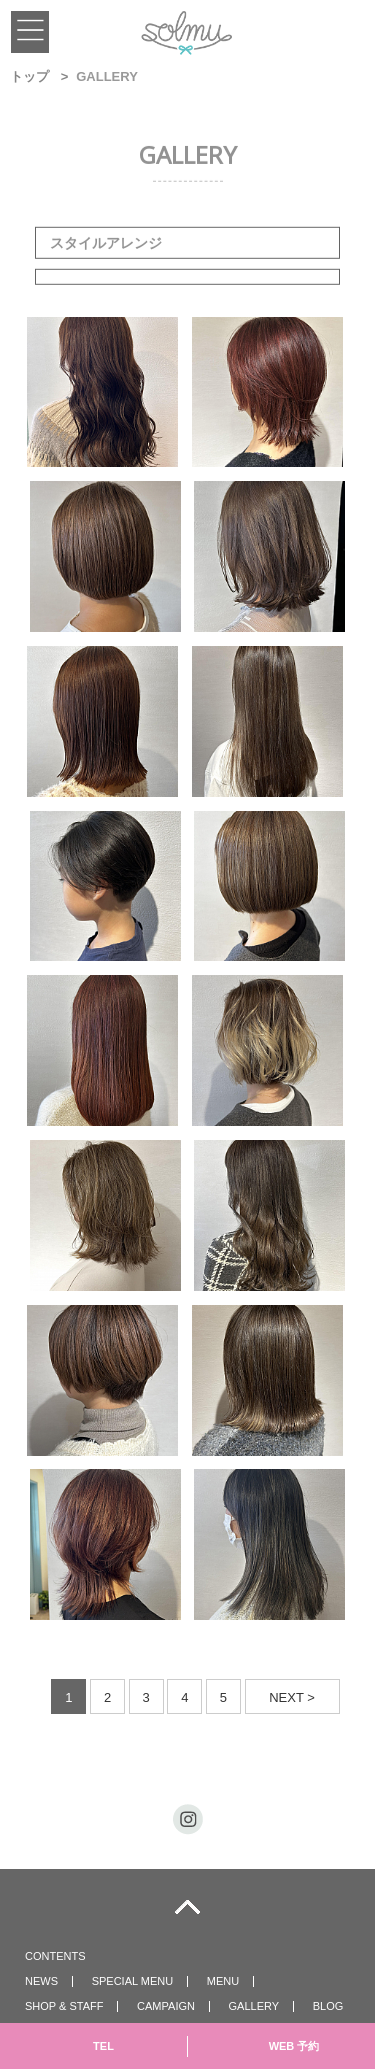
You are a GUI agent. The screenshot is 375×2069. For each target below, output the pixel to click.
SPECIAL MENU (133, 1981)
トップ (29, 76)
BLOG (328, 2006)
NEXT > (292, 1697)
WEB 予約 (294, 2046)
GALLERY (254, 2006)
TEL (103, 2046)
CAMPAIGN (166, 2006)
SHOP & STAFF (64, 2006)
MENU (223, 1981)
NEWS (41, 1981)
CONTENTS (55, 1956)
